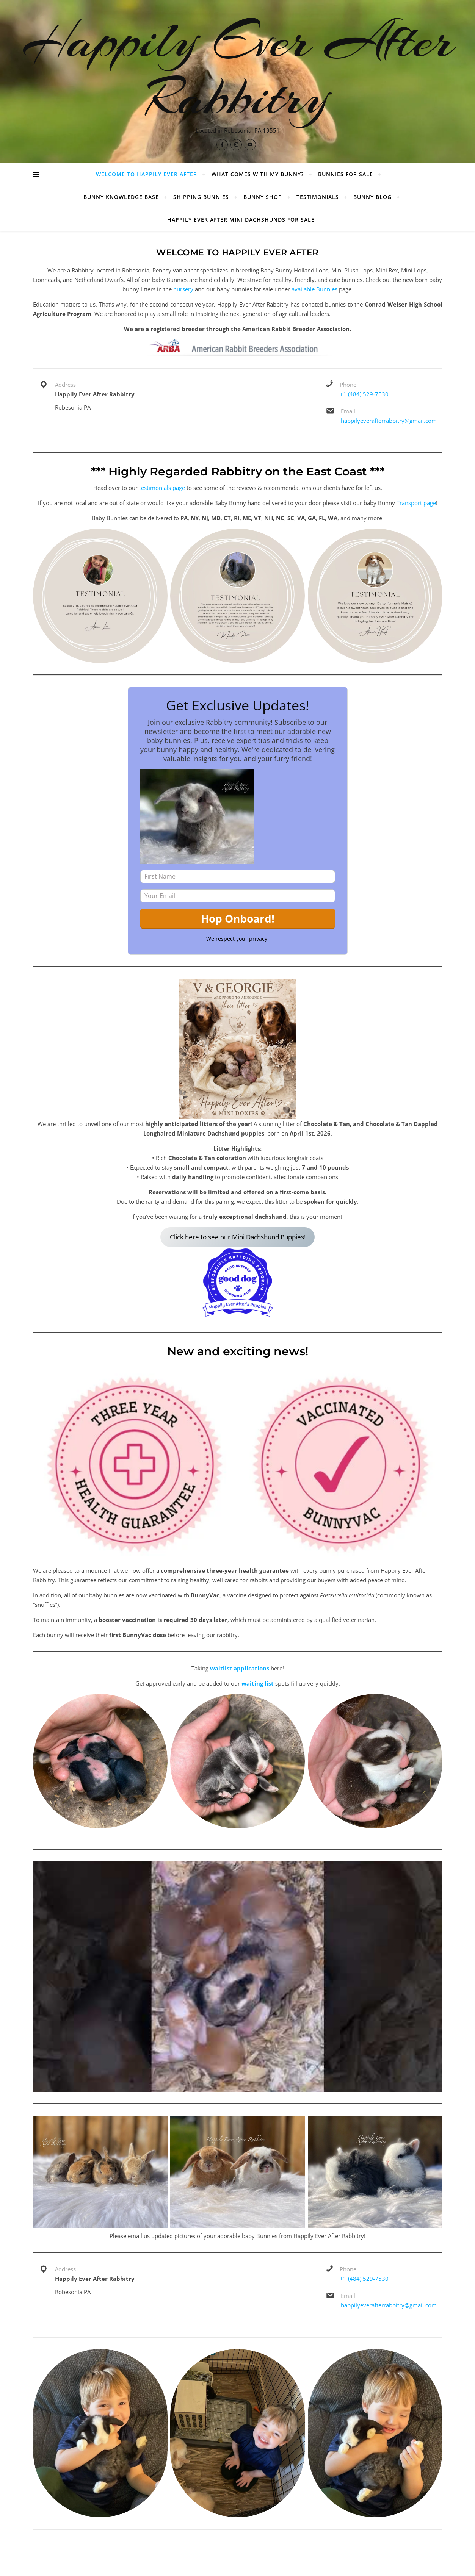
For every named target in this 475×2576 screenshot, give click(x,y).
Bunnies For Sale (345, 174)
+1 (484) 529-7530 (364, 394)
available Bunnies (314, 289)
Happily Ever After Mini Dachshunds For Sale (241, 219)
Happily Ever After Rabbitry (238, 69)
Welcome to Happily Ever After (146, 174)
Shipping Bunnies (201, 196)
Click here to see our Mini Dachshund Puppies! (238, 1236)
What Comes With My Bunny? (258, 174)
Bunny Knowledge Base (121, 196)
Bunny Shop (262, 196)
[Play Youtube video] (237, 1976)
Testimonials (317, 196)
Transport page (416, 503)
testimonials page (162, 487)
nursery (183, 289)
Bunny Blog (372, 196)
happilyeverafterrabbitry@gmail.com (389, 420)
